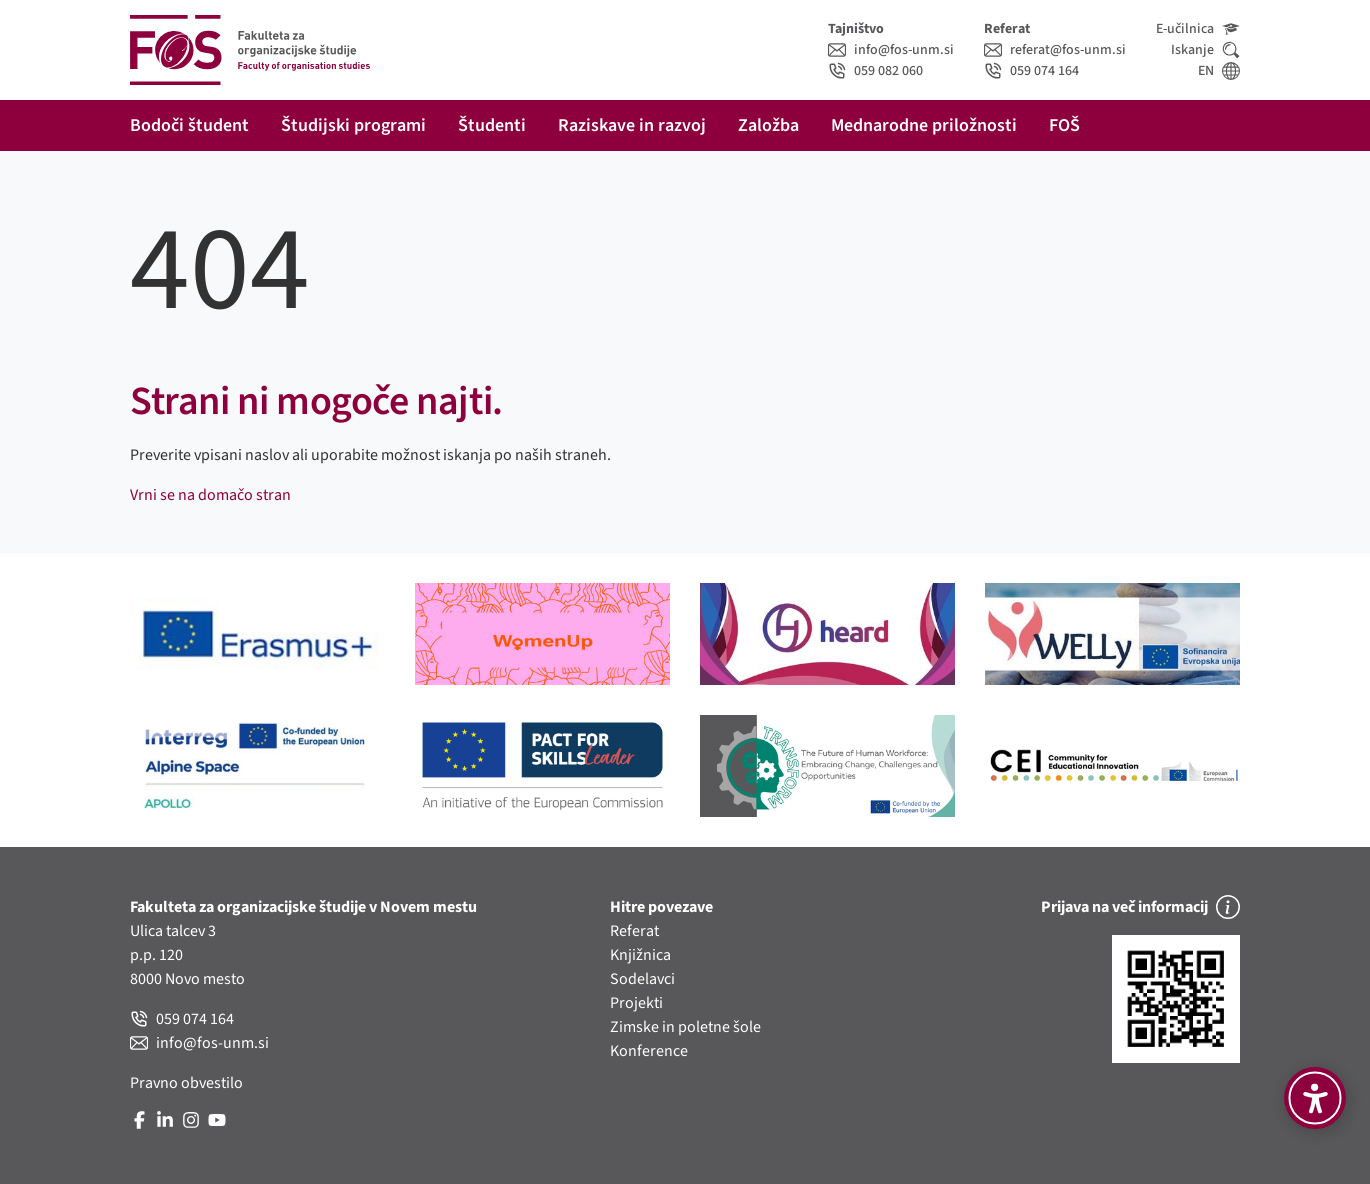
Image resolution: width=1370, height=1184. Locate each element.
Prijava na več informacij (1140, 907)
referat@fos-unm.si (1055, 50)
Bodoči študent (189, 125)
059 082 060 (875, 71)
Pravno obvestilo (186, 1083)
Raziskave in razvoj (632, 125)
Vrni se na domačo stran (210, 495)
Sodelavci (642, 979)
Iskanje (1205, 50)
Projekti (636, 1003)
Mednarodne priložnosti (924, 125)
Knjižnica (640, 955)
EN (1219, 71)
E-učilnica (1198, 29)
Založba (768, 125)
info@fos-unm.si (891, 50)
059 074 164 (1031, 71)
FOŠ (1064, 125)
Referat (634, 931)
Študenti (492, 125)
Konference (649, 1051)
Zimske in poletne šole (685, 1027)
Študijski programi (353, 125)
